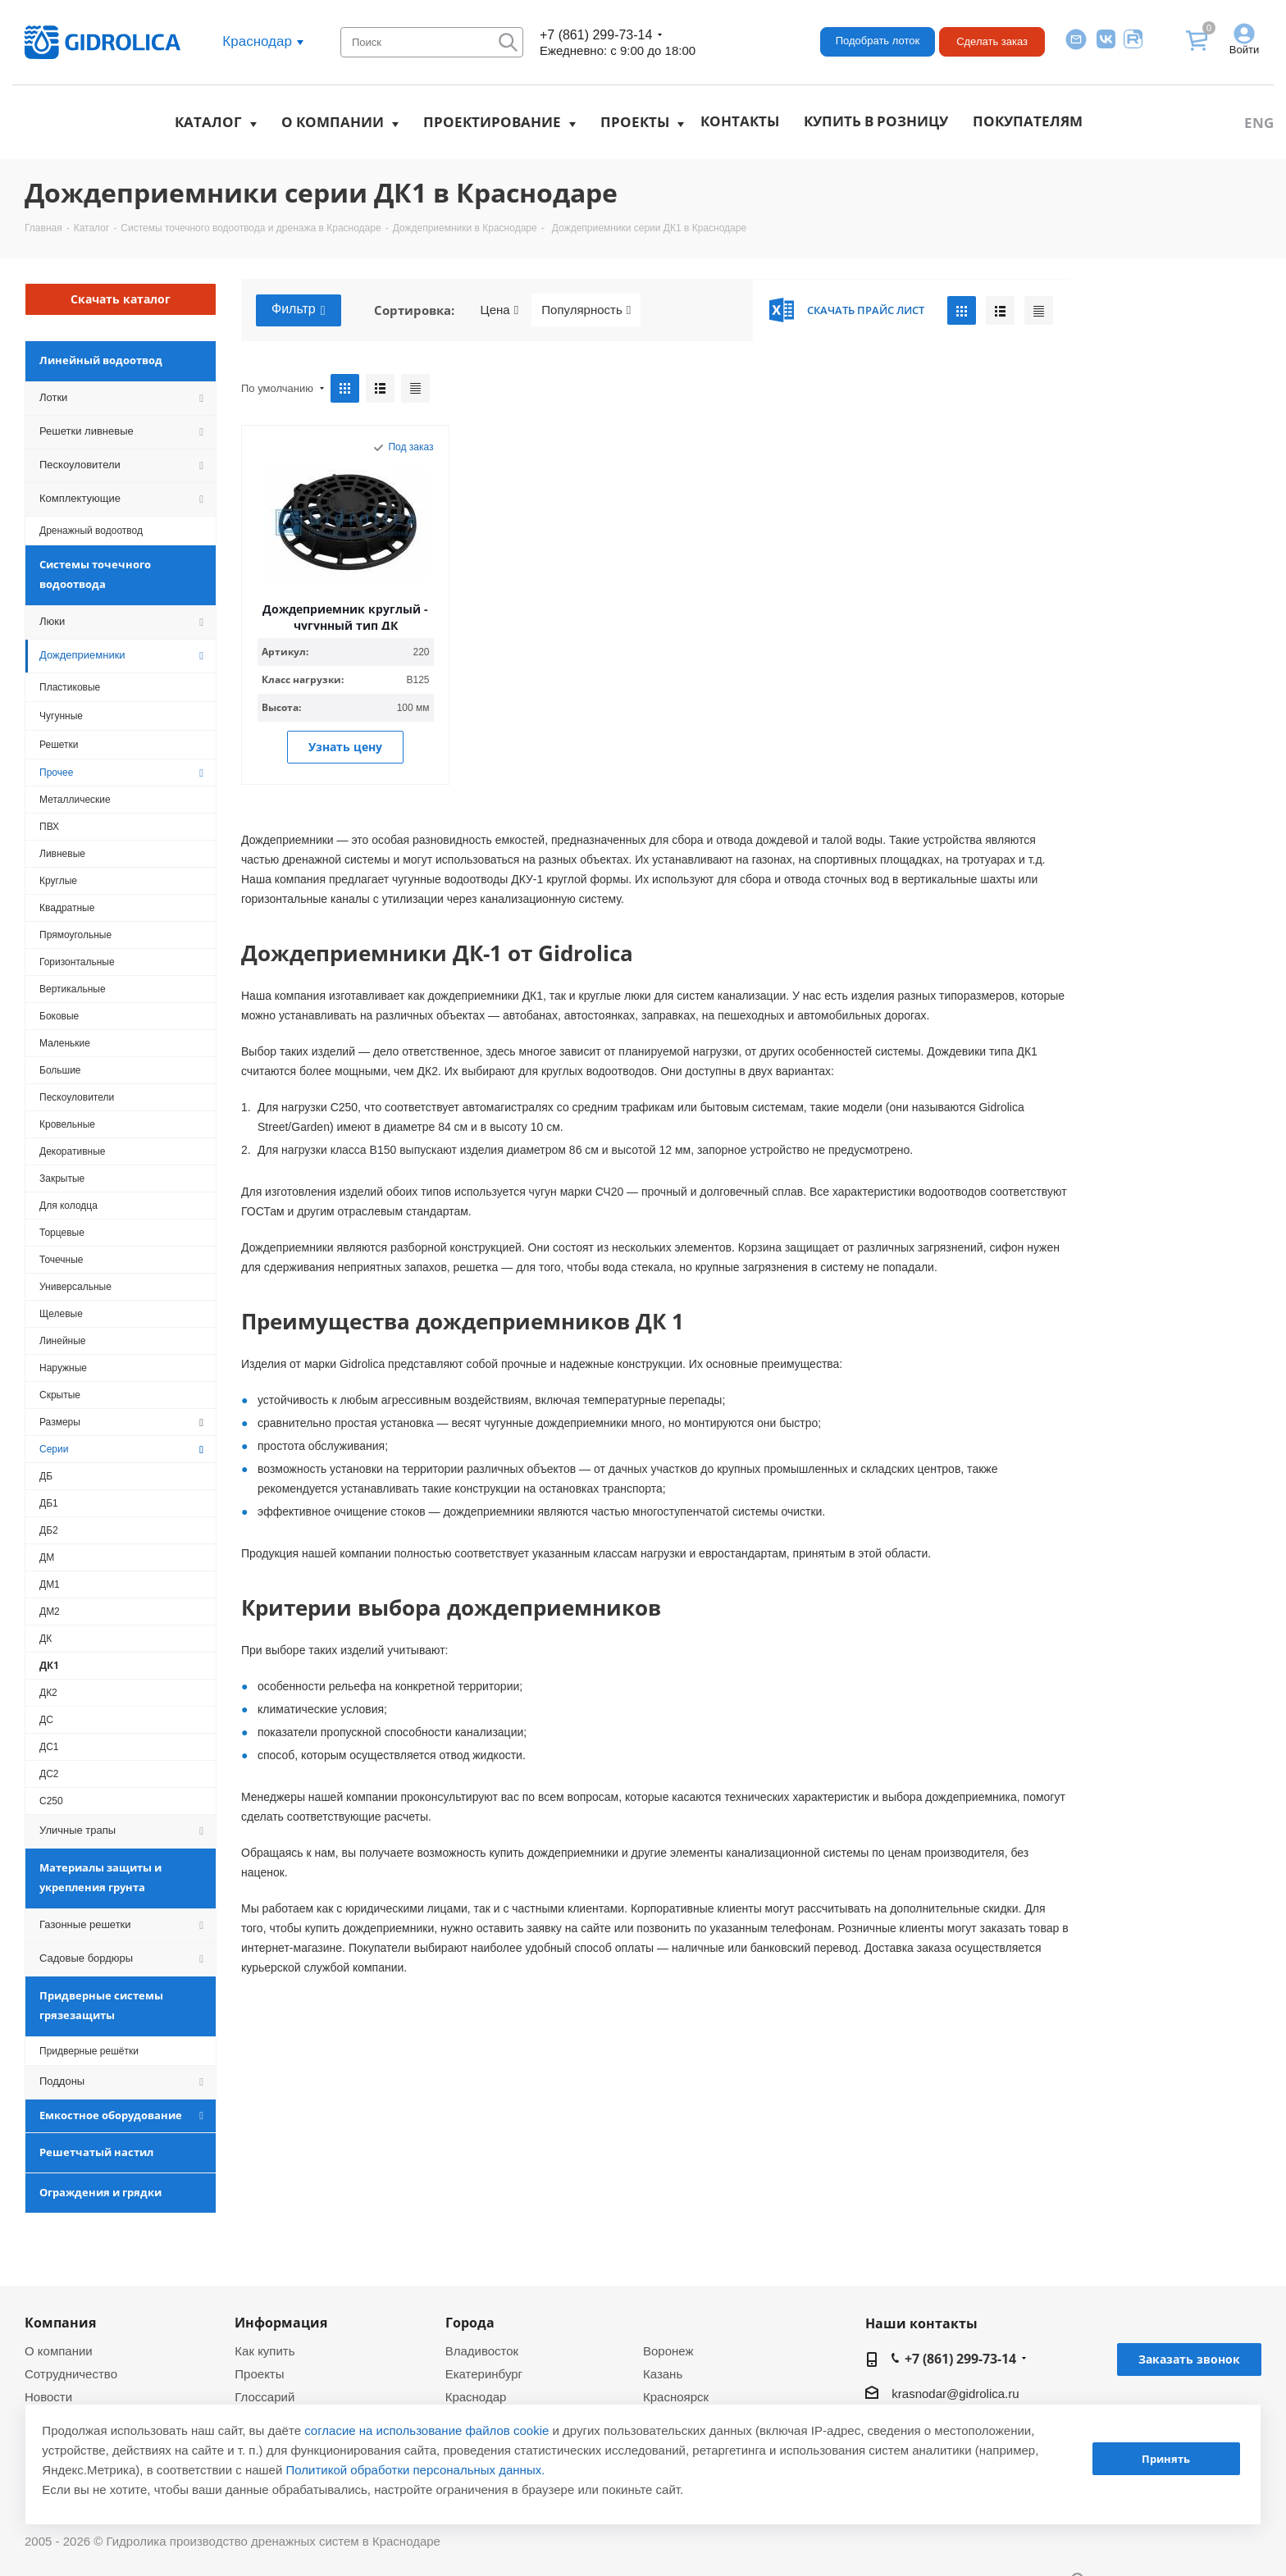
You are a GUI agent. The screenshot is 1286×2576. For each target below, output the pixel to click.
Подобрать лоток (877, 40)
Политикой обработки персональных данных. (415, 2470)
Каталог (208, 121)
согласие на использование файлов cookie (426, 2430)
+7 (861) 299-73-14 (596, 35)
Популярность (586, 310)
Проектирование (492, 121)
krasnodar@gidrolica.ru (955, 2393)
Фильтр (298, 310)
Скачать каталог (121, 299)
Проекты (634, 121)
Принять (1166, 2458)
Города (470, 2323)
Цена (500, 310)
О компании (332, 121)
